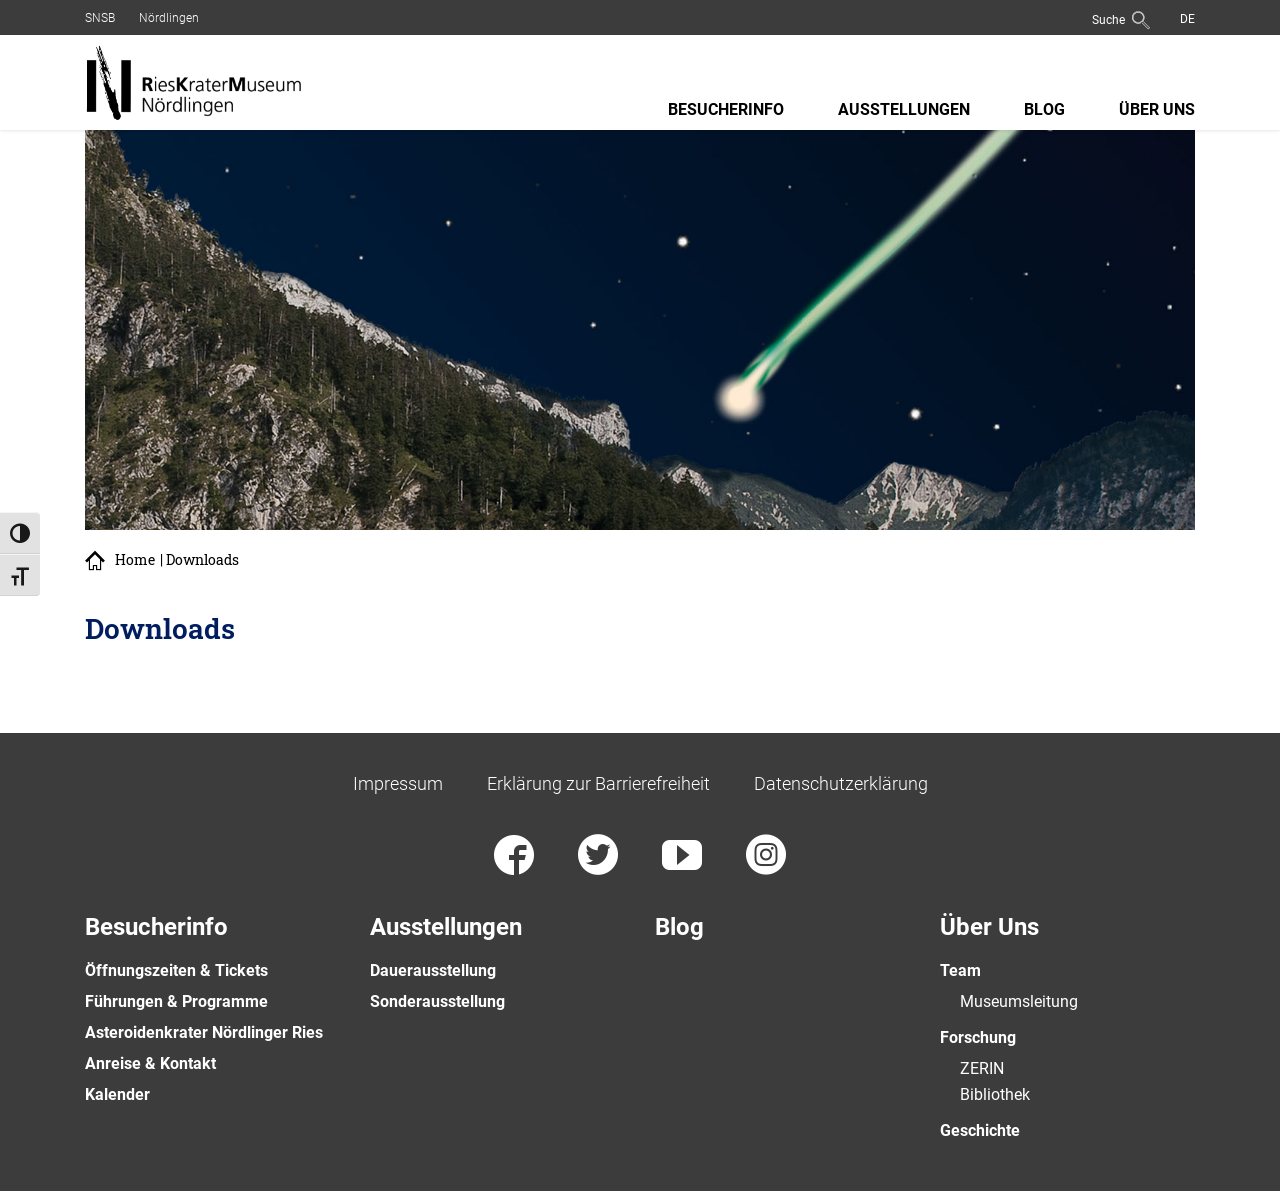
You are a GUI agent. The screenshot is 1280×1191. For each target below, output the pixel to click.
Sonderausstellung (437, 1001)
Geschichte (980, 1130)
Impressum (398, 783)
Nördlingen (169, 18)
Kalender (117, 1094)
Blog (1044, 109)
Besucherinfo (726, 109)
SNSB (100, 18)
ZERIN (982, 1068)
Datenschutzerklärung (841, 783)
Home (135, 560)
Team (960, 970)
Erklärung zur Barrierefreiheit (598, 783)
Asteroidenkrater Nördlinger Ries (204, 1032)
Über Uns (1157, 109)
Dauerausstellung (433, 970)
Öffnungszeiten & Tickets (176, 970)
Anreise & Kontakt (150, 1063)
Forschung (978, 1037)
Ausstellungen (904, 109)
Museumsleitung (1019, 1001)
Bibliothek (995, 1094)
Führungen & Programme (176, 1001)
